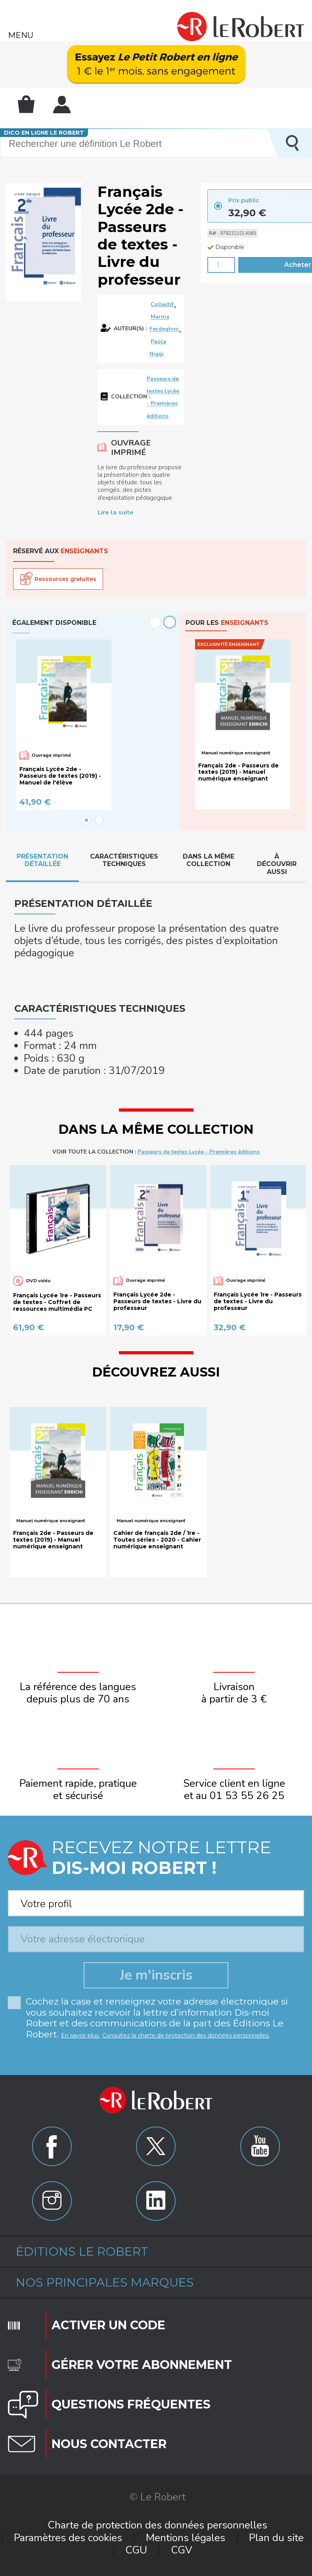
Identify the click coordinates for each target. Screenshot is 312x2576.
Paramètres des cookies (68, 2538)
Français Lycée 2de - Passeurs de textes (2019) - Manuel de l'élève (60, 776)
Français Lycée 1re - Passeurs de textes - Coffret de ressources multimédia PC (57, 1302)
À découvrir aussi (277, 864)
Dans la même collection (208, 860)
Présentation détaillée (42, 860)
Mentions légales (185, 2538)
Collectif (162, 304)
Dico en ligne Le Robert (44, 132)
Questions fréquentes (131, 2404)
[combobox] (156, 1901)
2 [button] (99, 820)
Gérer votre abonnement (142, 2364)
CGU (136, 2550)
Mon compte (62, 104)
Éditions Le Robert (82, 2251)
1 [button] (86, 820)
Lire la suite (116, 512)
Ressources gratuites (65, 579)
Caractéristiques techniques (124, 860)
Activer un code (108, 2325)
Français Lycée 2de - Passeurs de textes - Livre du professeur (157, 1301)
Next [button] (169, 622)
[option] (92, 725)
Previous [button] (155, 622)
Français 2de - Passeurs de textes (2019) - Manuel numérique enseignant (238, 772)
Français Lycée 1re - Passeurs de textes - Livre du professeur (258, 1301)
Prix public (243, 200)
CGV (181, 2550)
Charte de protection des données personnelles (157, 2525)
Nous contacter (109, 2444)
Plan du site (276, 2538)
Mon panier (26, 104)
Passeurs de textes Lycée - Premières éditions (199, 1152)
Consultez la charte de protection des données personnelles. (186, 2035)
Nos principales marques (105, 2282)
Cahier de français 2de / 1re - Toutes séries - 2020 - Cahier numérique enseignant (157, 1540)
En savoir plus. (80, 2035)
